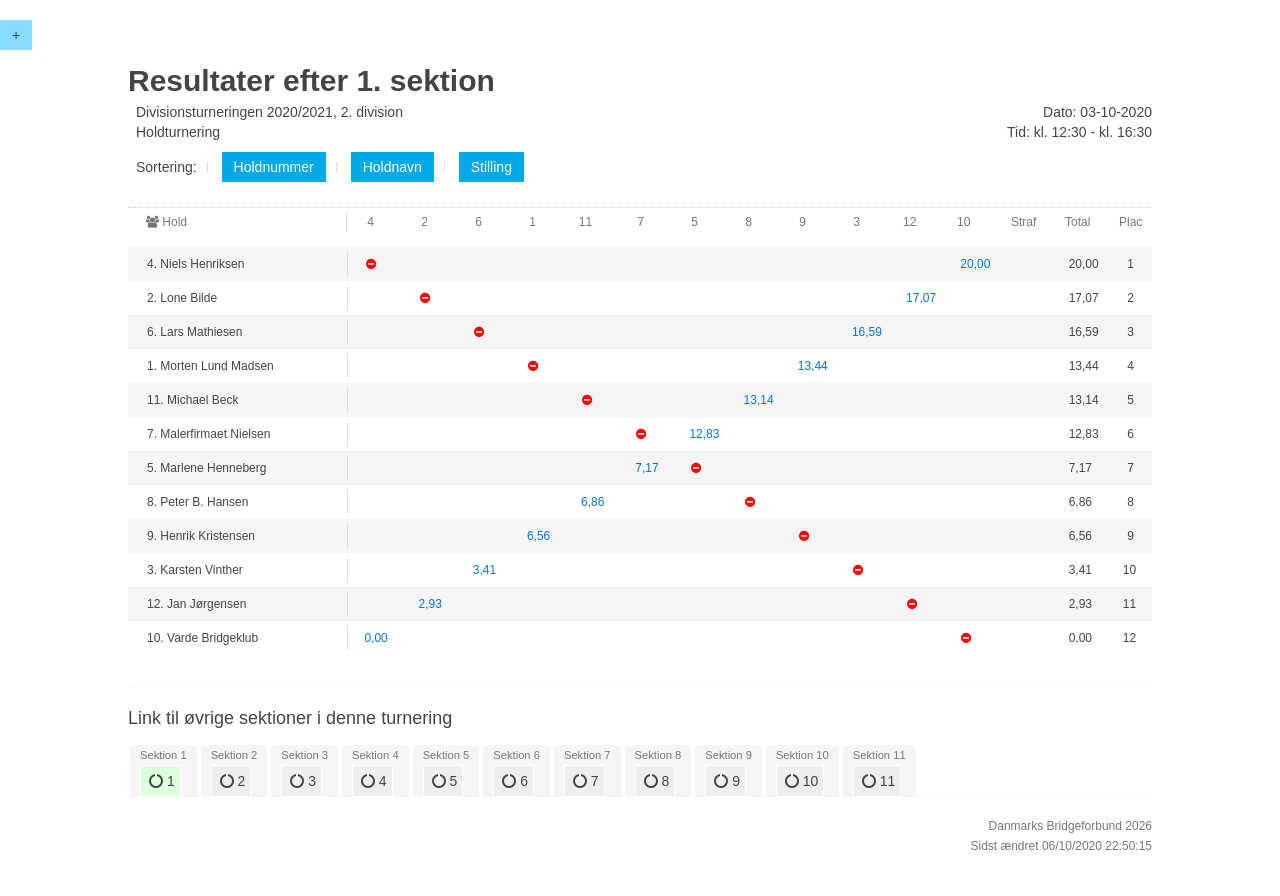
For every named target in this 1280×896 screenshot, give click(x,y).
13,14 (759, 400)
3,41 (484, 570)
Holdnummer (274, 167)
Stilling (491, 167)
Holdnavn (392, 167)
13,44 (813, 366)
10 (801, 781)
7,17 (646, 468)
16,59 (867, 332)
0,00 (375, 638)
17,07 (921, 298)
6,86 (592, 502)
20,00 (975, 264)
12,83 (704, 434)
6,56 (538, 536)
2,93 (430, 604)
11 (878, 781)
